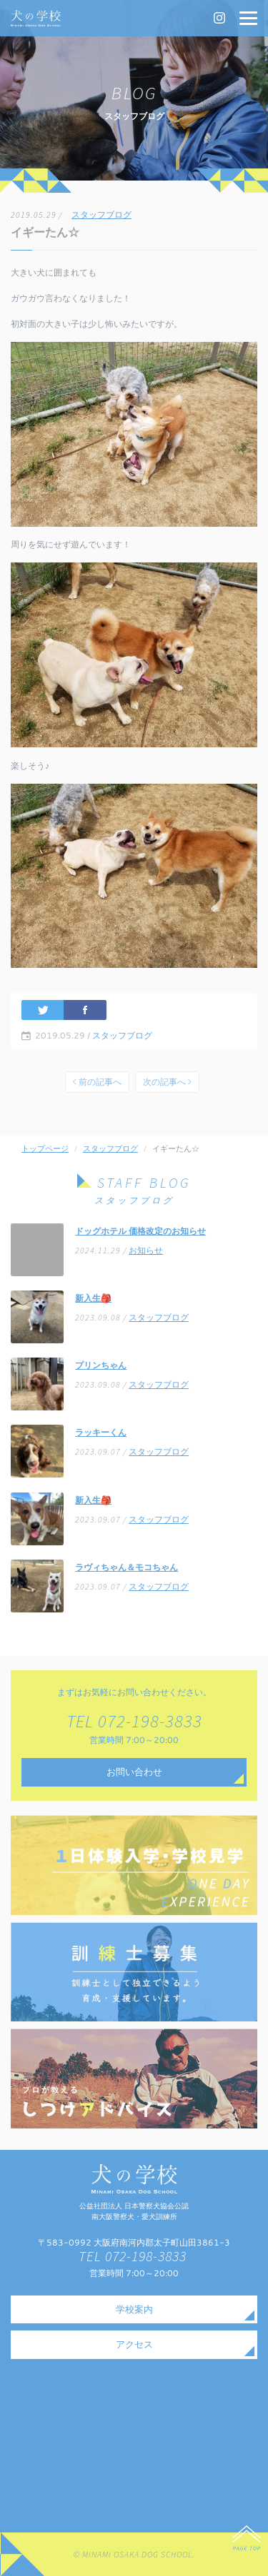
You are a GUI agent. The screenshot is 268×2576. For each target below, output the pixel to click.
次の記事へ (167, 1082)
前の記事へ (97, 1082)
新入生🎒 (93, 1298)
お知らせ (146, 1250)
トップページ (45, 1148)
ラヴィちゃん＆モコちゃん (126, 1567)
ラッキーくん (100, 1432)
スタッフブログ (101, 214)
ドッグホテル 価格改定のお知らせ (140, 1231)
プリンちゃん (100, 1365)
